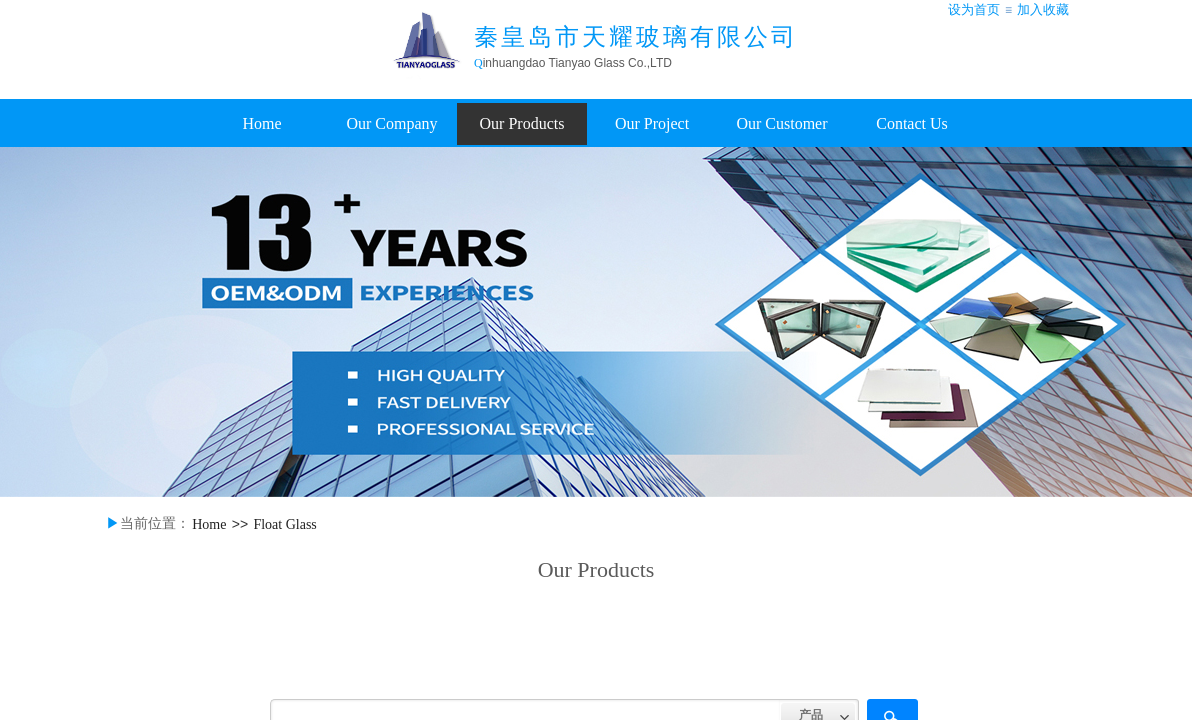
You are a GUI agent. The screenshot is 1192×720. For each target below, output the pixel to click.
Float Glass (284, 524)
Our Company (391, 123)
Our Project (652, 123)
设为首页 (974, 9)
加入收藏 (1043, 9)
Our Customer (781, 123)
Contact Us (912, 123)
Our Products (522, 123)
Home (261, 123)
